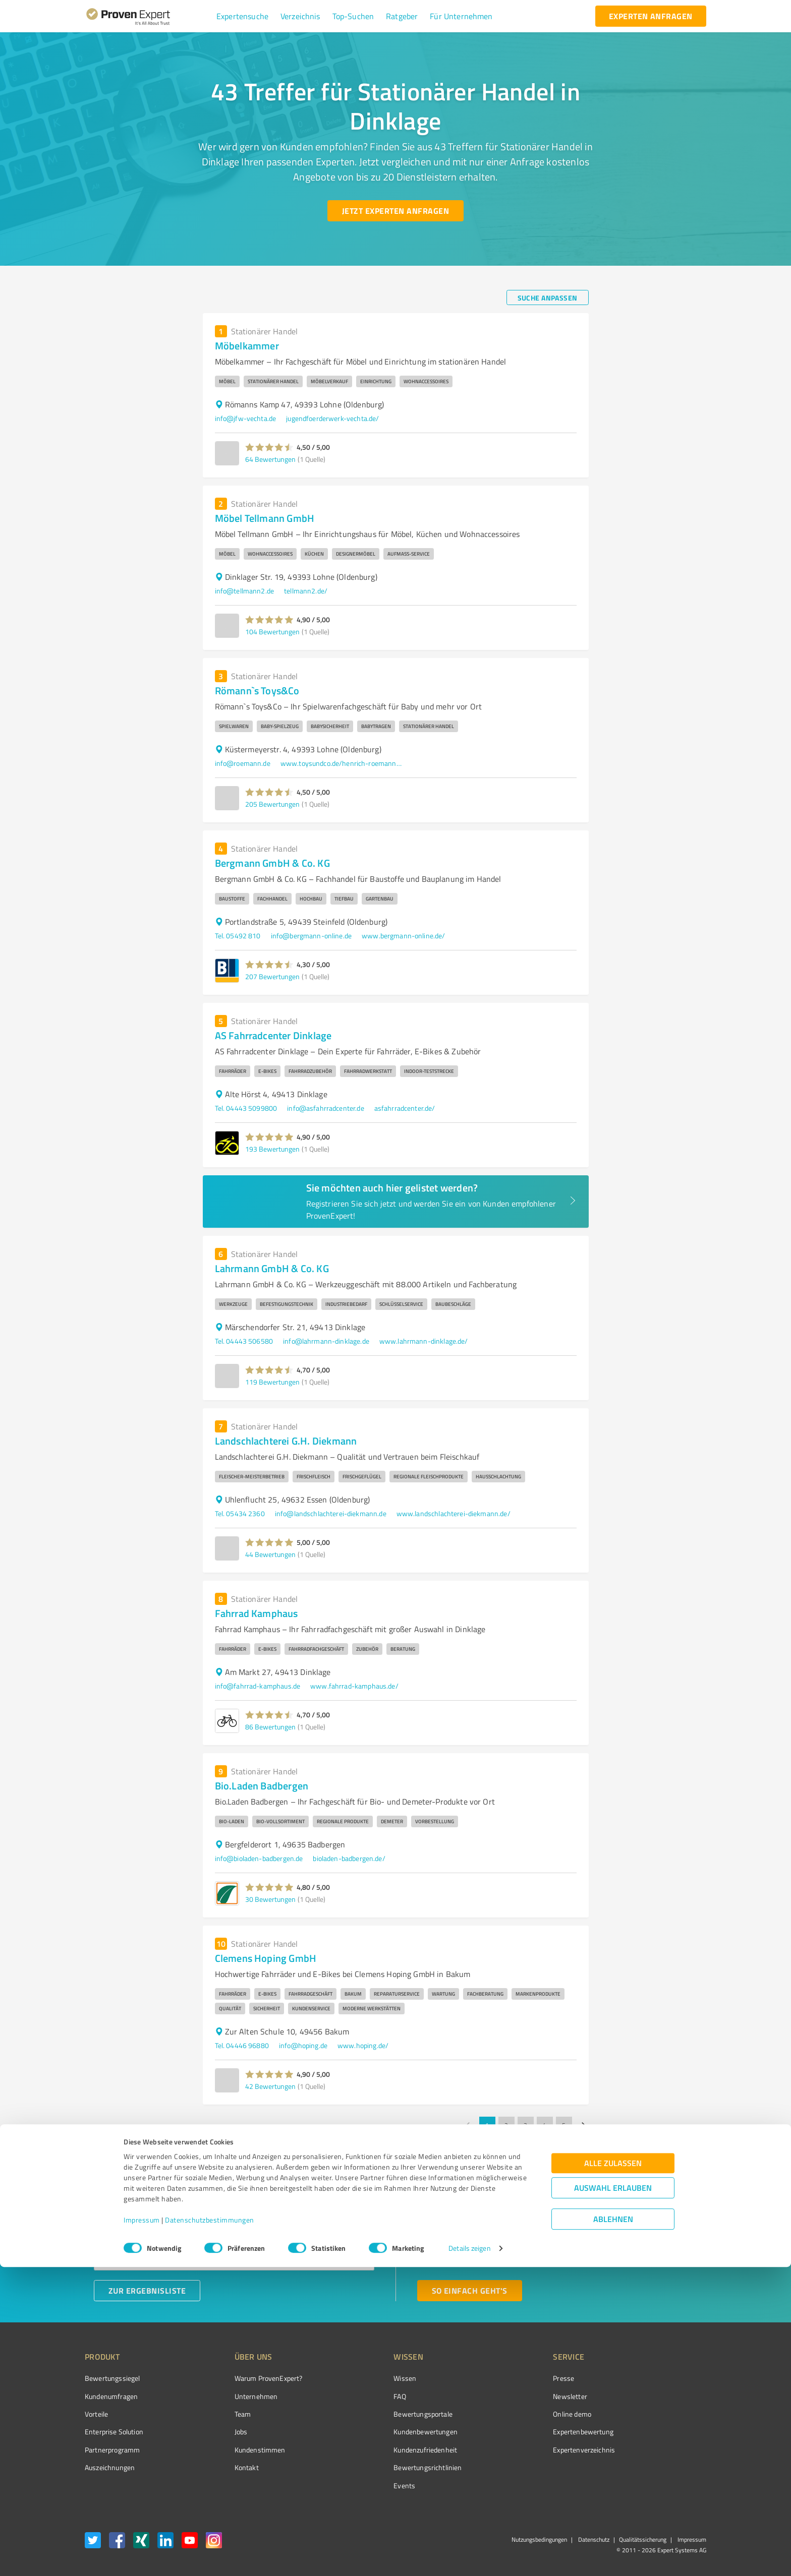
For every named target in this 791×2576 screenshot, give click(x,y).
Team (223, 2414)
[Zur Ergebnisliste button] (147, 2290)
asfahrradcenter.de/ (404, 1108)
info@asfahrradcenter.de (325, 1108)
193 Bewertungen (272, 1149)
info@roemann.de (242, 763)
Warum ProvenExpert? (249, 2378)
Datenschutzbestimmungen (209, 2529)
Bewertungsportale (385, 2414)
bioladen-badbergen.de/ (349, 1858)
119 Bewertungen (272, 1382)
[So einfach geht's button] (469, 2290)
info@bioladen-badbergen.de (259, 1858)
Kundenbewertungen (388, 2431)
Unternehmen (237, 2396)
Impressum (142, 2529)
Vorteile (96, 2414)
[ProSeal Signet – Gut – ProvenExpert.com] (668, 2397)
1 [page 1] (487, 2125)
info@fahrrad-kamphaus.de (258, 1686)
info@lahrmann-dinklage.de (326, 1341)
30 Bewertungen (270, 1899)
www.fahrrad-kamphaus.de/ (354, 1686)
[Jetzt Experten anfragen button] (395, 210)
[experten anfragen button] (650, 16)
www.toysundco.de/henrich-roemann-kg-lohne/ (341, 763)
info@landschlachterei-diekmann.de (330, 1513)
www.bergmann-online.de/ (403, 935)
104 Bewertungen (272, 631)
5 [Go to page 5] (564, 2125)
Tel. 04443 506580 (244, 1341)
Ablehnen (613, 2528)
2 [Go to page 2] (506, 2125)
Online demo (515, 2414)
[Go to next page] (583, 2125)
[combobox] (234, 2227)
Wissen (367, 2378)
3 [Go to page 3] (526, 2125)
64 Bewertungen (270, 459)
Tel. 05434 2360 (240, 1513)
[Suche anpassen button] (547, 297)
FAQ (362, 2396)
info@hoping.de (303, 2045)
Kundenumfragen (111, 2396)
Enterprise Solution (114, 2431)
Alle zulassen (613, 2472)
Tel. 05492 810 (238, 935)
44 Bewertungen (270, 1554)
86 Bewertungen (270, 1726)
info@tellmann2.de (244, 590)
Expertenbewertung (526, 2431)
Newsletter (513, 2396)
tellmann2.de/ (305, 590)
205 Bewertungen (272, 804)
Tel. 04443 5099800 (246, 1108)
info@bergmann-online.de (311, 935)
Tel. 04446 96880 (242, 2045)
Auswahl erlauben (613, 2496)
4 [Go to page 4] (545, 2125)
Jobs (222, 2431)
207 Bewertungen (272, 976)
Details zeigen (469, 2557)
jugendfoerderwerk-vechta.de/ (332, 418)
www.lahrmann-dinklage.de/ (423, 1341)
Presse (507, 2378)
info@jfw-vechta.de (245, 418)
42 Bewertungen (270, 2086)
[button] (242, 16)
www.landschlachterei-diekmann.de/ (454, 1513)
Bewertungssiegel (112, 2378)
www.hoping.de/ (362, 2045)
